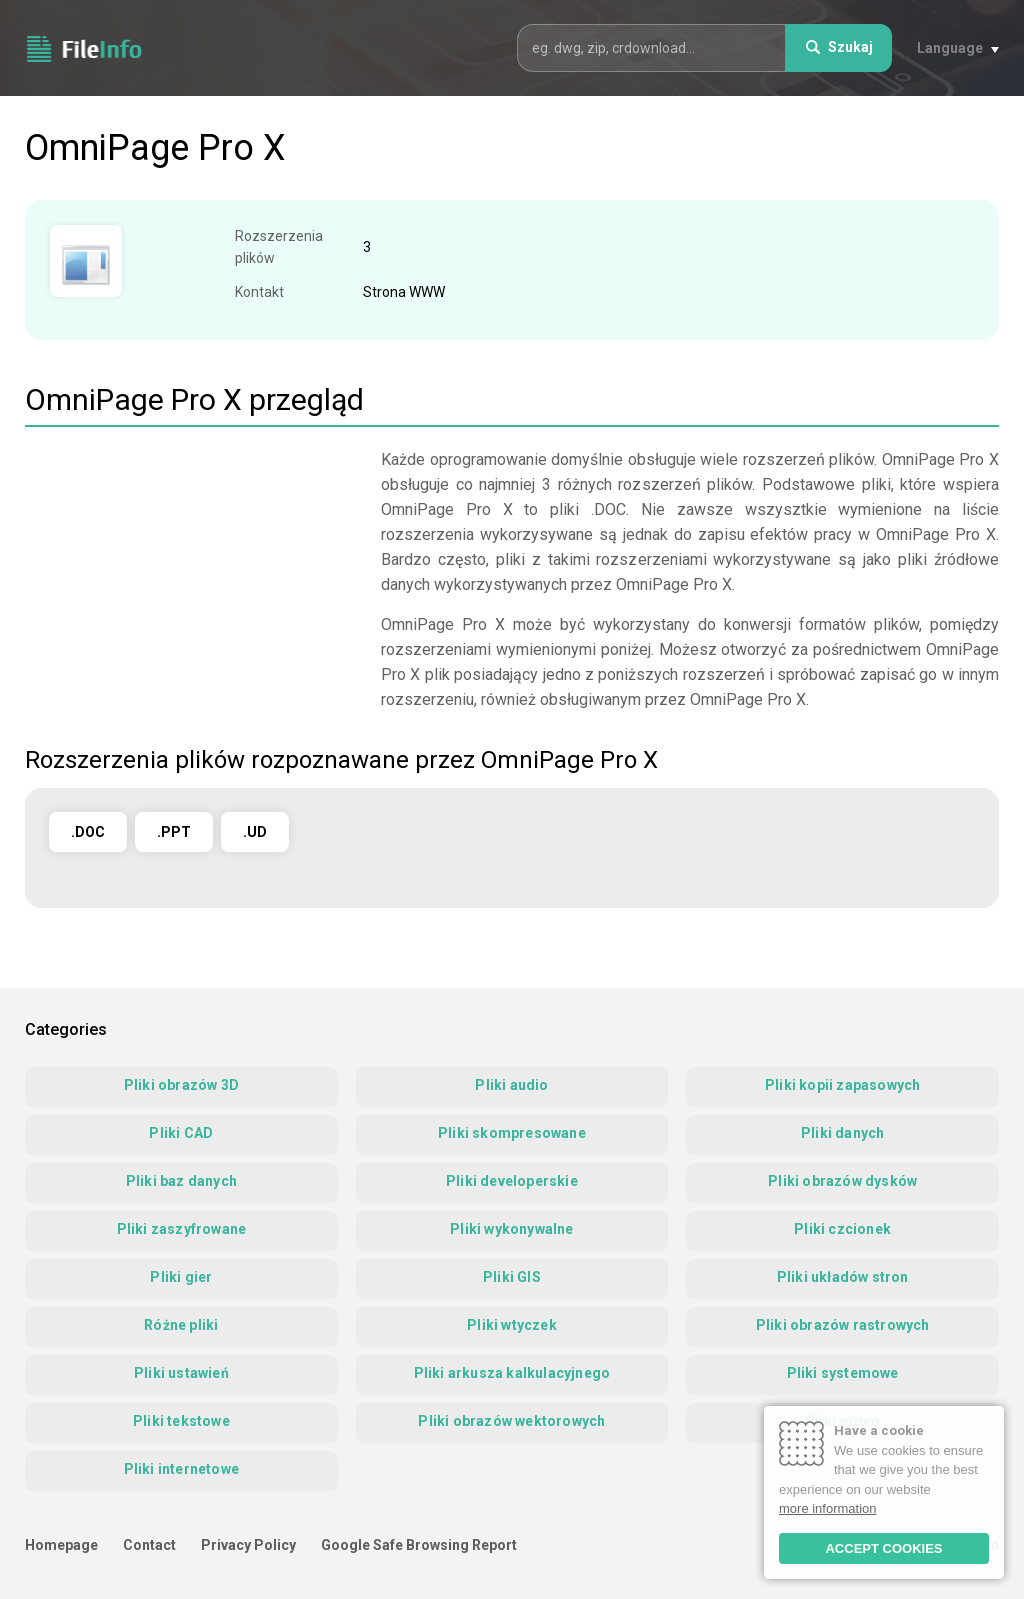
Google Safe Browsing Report (419, 1545)
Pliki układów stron (843, 1277)
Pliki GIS (512, 1277)
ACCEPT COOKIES (883, 1548)
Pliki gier (181, 1277)
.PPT (174, 832)
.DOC (88, 832)
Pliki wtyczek (512, 1325)
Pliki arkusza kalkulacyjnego (512, 1373)
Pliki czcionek (842, 1229)
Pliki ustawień (181, 1373)
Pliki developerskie (512, 1181)
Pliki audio (511, 1085)
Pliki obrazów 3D (181, 1085)
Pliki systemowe (843, 1373)
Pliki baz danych (181, 1181)
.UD (255, 832)
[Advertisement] (193, 587)
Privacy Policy (248, 1545)
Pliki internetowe (181, 1469)
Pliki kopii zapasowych (842, 1085)
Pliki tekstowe (181, 1421)
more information (828, 1508)
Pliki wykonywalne (511, 1229)
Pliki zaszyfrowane (182, 1229)
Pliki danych (842, 1133)
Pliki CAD (181, 1133)
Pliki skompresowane (512, 1133)
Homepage (61, 1545)
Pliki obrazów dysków (842, 1181)
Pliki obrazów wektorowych (511, 1421)
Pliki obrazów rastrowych (843, 1325)
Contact (149, 1545)
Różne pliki (181, 1325)
